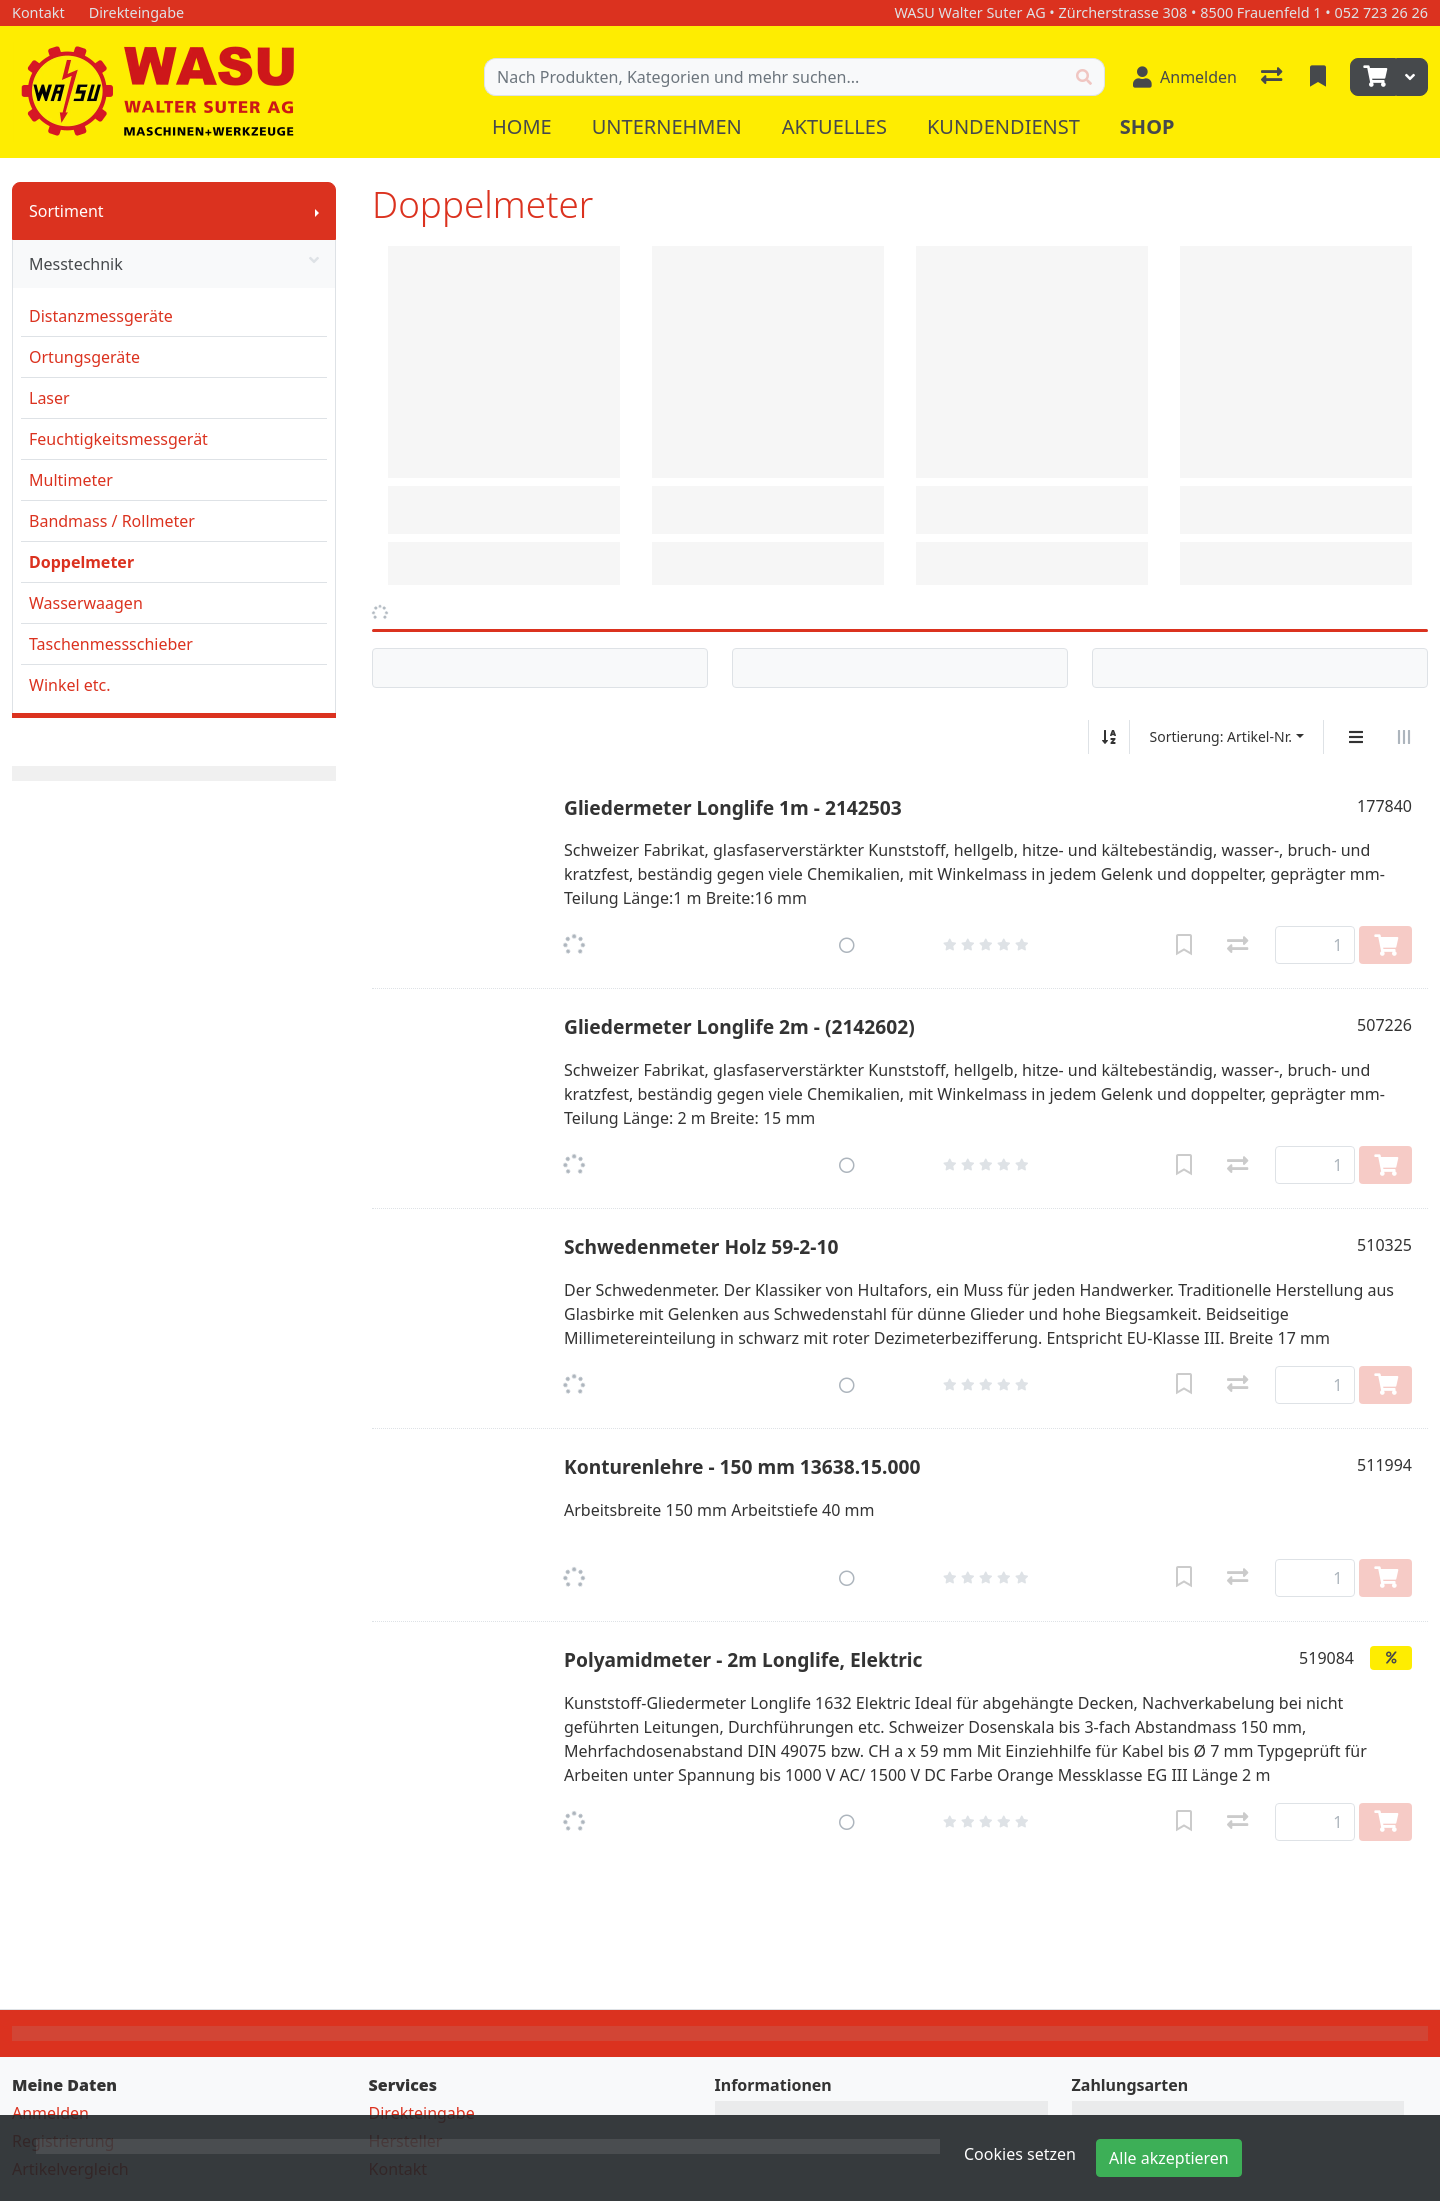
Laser (49, 398)
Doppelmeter (81, 562)
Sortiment (66, 211)
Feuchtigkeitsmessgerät (118, 439)
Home (522, 126)
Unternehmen (667, 126)
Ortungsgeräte (84, 357)
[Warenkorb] (1373, 77)
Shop (1147, 126)
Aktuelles (834, 126)
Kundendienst (1003, 126)
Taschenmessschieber (111, 644)
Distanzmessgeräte (101, 316)
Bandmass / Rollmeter (112, 521)
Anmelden (50, 2113)
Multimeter (71, 480)
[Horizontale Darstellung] (1404, 737)
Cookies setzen (1020, 2154)
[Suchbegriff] (774, 77)
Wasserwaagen (86, 603)
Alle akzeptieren (1169, 2158)
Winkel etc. (70, 685)
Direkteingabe (422, 2113)
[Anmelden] (1185, 77)
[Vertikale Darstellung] (1356, 737)
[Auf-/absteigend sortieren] (1109, 737)
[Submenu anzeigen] (317, 211)
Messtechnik (174, 264)
